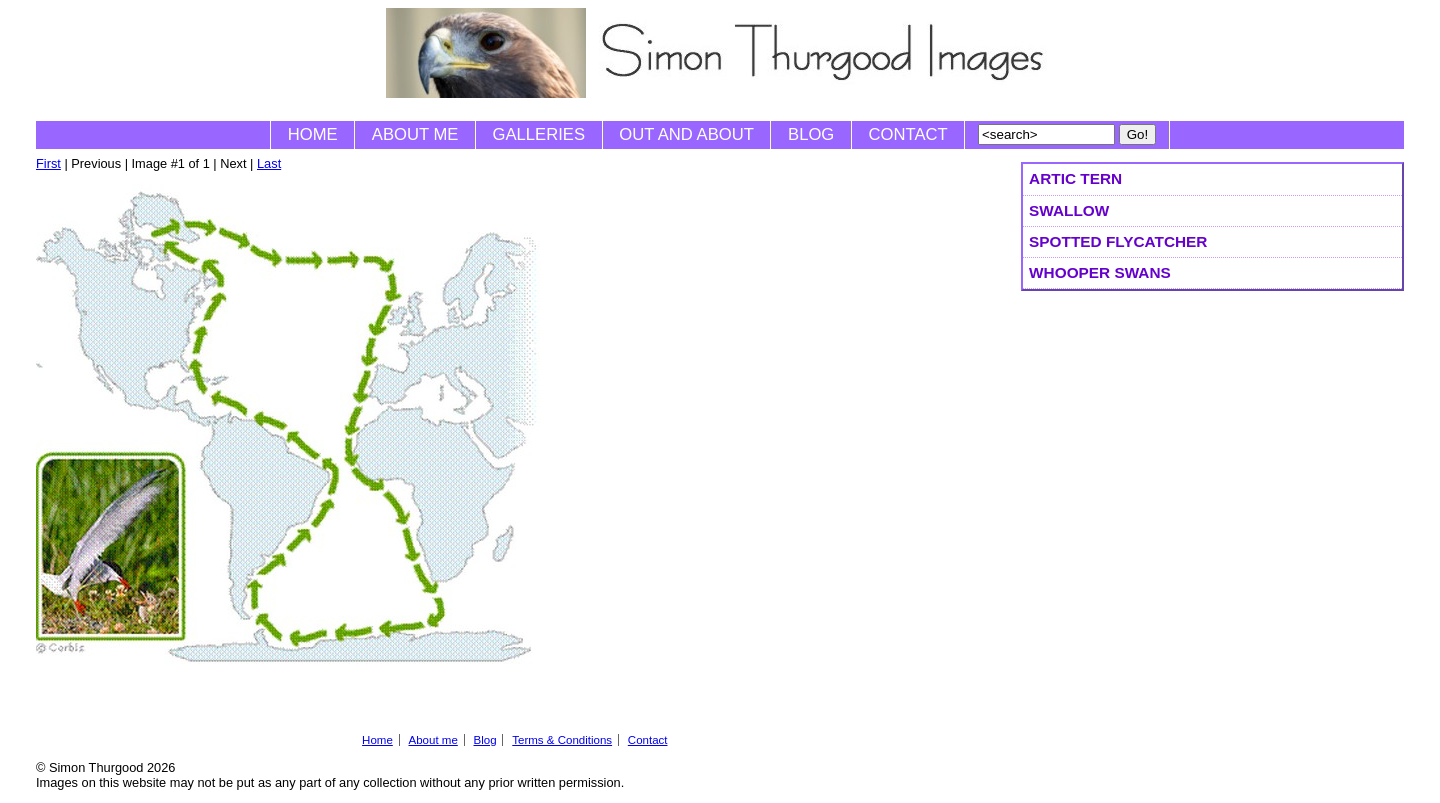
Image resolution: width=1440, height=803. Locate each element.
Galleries (539, 134)
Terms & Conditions (562, 740)
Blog (811, 134)
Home (313, 134)
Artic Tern (1075, 178)
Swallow (1069, 210)
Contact (908, 134)
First (48, 163)
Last (269, 163)
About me (415, 134)
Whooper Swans (1100, 272)
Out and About (686, 134)
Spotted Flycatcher (1118, 241)
